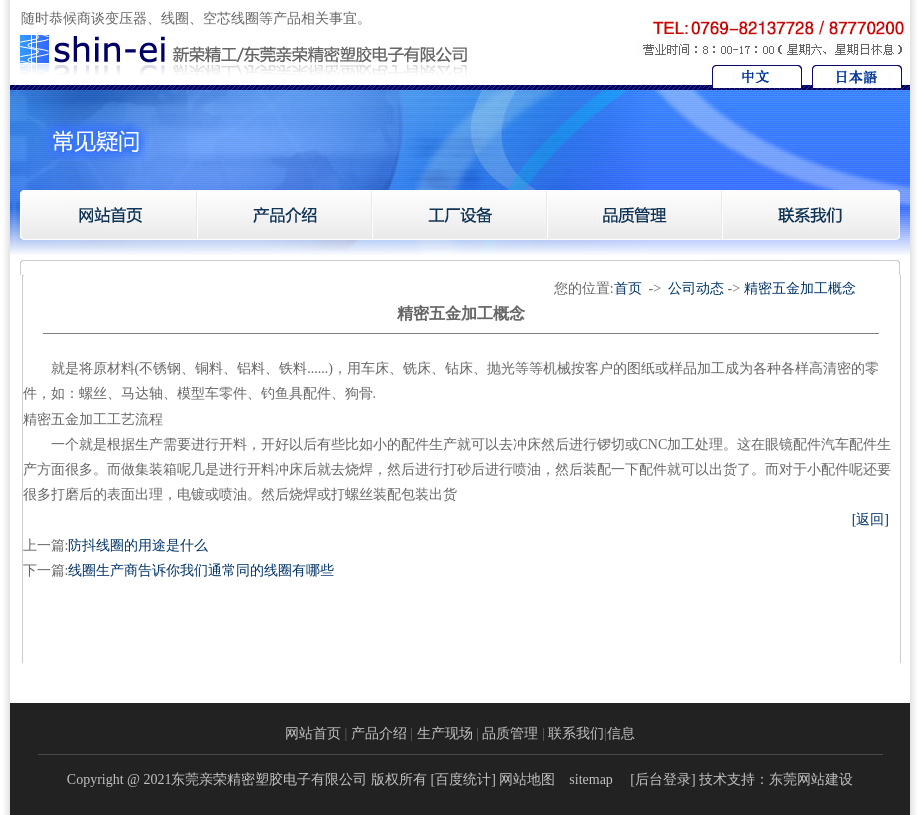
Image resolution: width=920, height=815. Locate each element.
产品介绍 (379, 733)
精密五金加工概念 (800, 288)
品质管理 (510, 733)
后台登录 (663, 779)
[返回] (870, 519)
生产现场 (445, 733)
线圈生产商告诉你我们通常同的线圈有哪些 (201, 570)
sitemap (591, 779)
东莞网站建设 (811, 779)
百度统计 (463, 779)
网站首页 (313, 733)
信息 (621, 733)
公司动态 (696, 288)
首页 (628, 288)
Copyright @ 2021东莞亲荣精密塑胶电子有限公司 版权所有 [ (251, 779)
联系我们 (576, 733)
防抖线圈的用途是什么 (138, 545)
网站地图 (527, 779)
